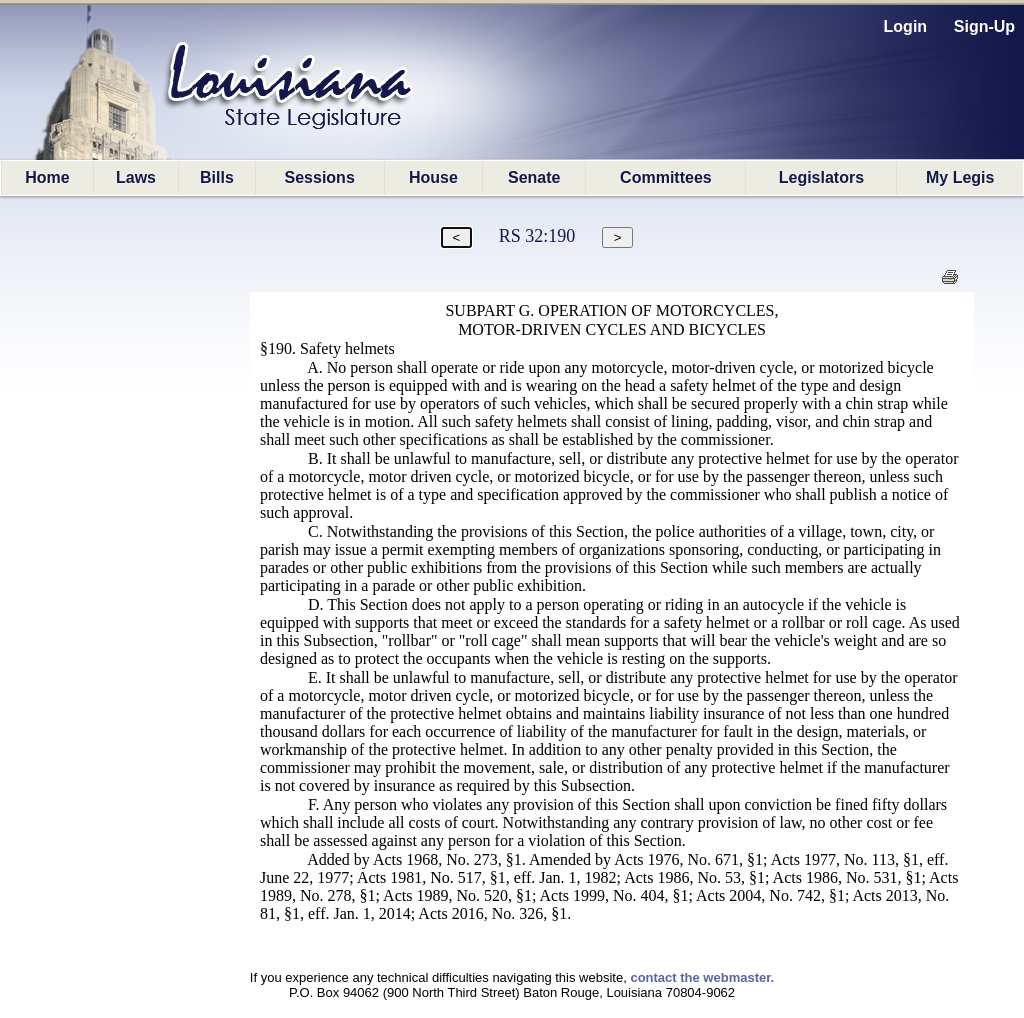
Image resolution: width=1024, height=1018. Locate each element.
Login (906, 26)
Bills (217, 177)
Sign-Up (984, 26)
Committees (666, 177)
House (433, 177)
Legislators (821, 177)
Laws (136, 177)
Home (47, 177)
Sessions (320, 177)
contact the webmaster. (702, 977)
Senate (534, 177)
